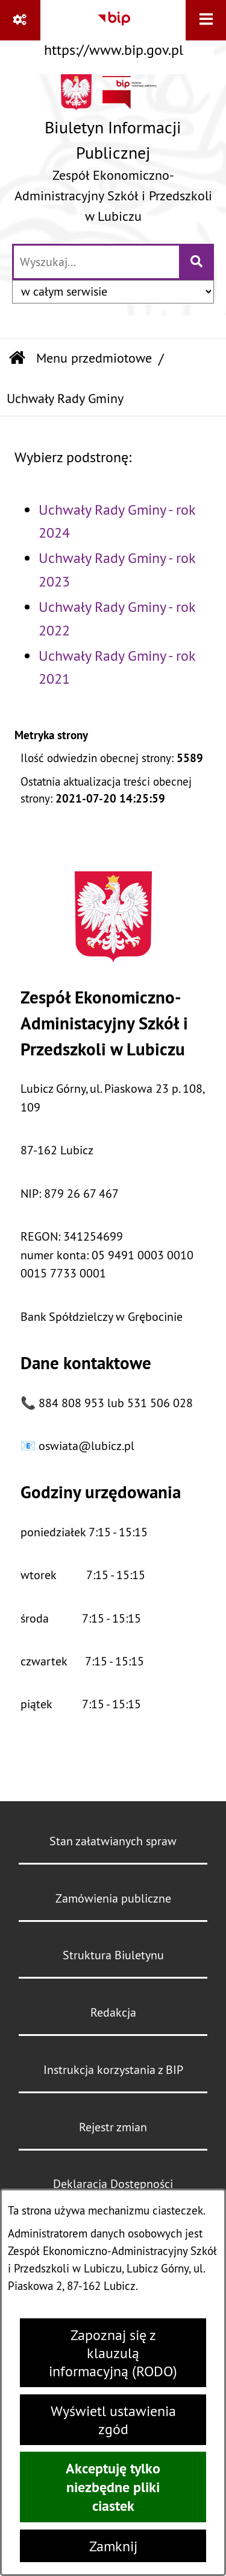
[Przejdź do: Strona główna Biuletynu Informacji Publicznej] (17, 359)
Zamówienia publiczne (113, 1898)
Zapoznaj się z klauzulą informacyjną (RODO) (113, 2353)
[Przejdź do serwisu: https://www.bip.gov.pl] (113, 31)
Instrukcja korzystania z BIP (113, 2069)
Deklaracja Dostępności (113, 2183)
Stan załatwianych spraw (113, 1840)
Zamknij (113, 2546)
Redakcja (113, 2012)
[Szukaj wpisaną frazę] (197, 262)
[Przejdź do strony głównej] (113, 153)
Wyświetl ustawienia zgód (113, 2420)
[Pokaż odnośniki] (20, 20)
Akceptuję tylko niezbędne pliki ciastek (113, 2487)
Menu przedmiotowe (94, 358)
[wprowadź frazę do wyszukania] (96, 262)
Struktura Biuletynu (113, 1954)
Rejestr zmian (113, 2126)
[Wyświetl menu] (206, 20)
